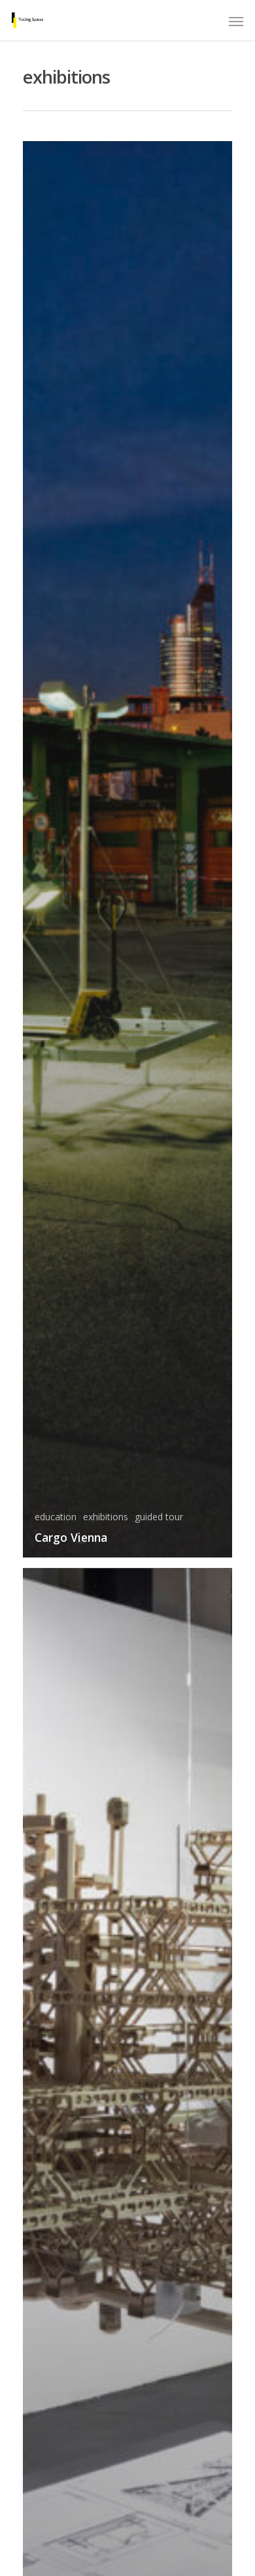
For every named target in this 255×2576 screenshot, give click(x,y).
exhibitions (105, 1516)
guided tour (159, 1516)
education (55, 1516)
